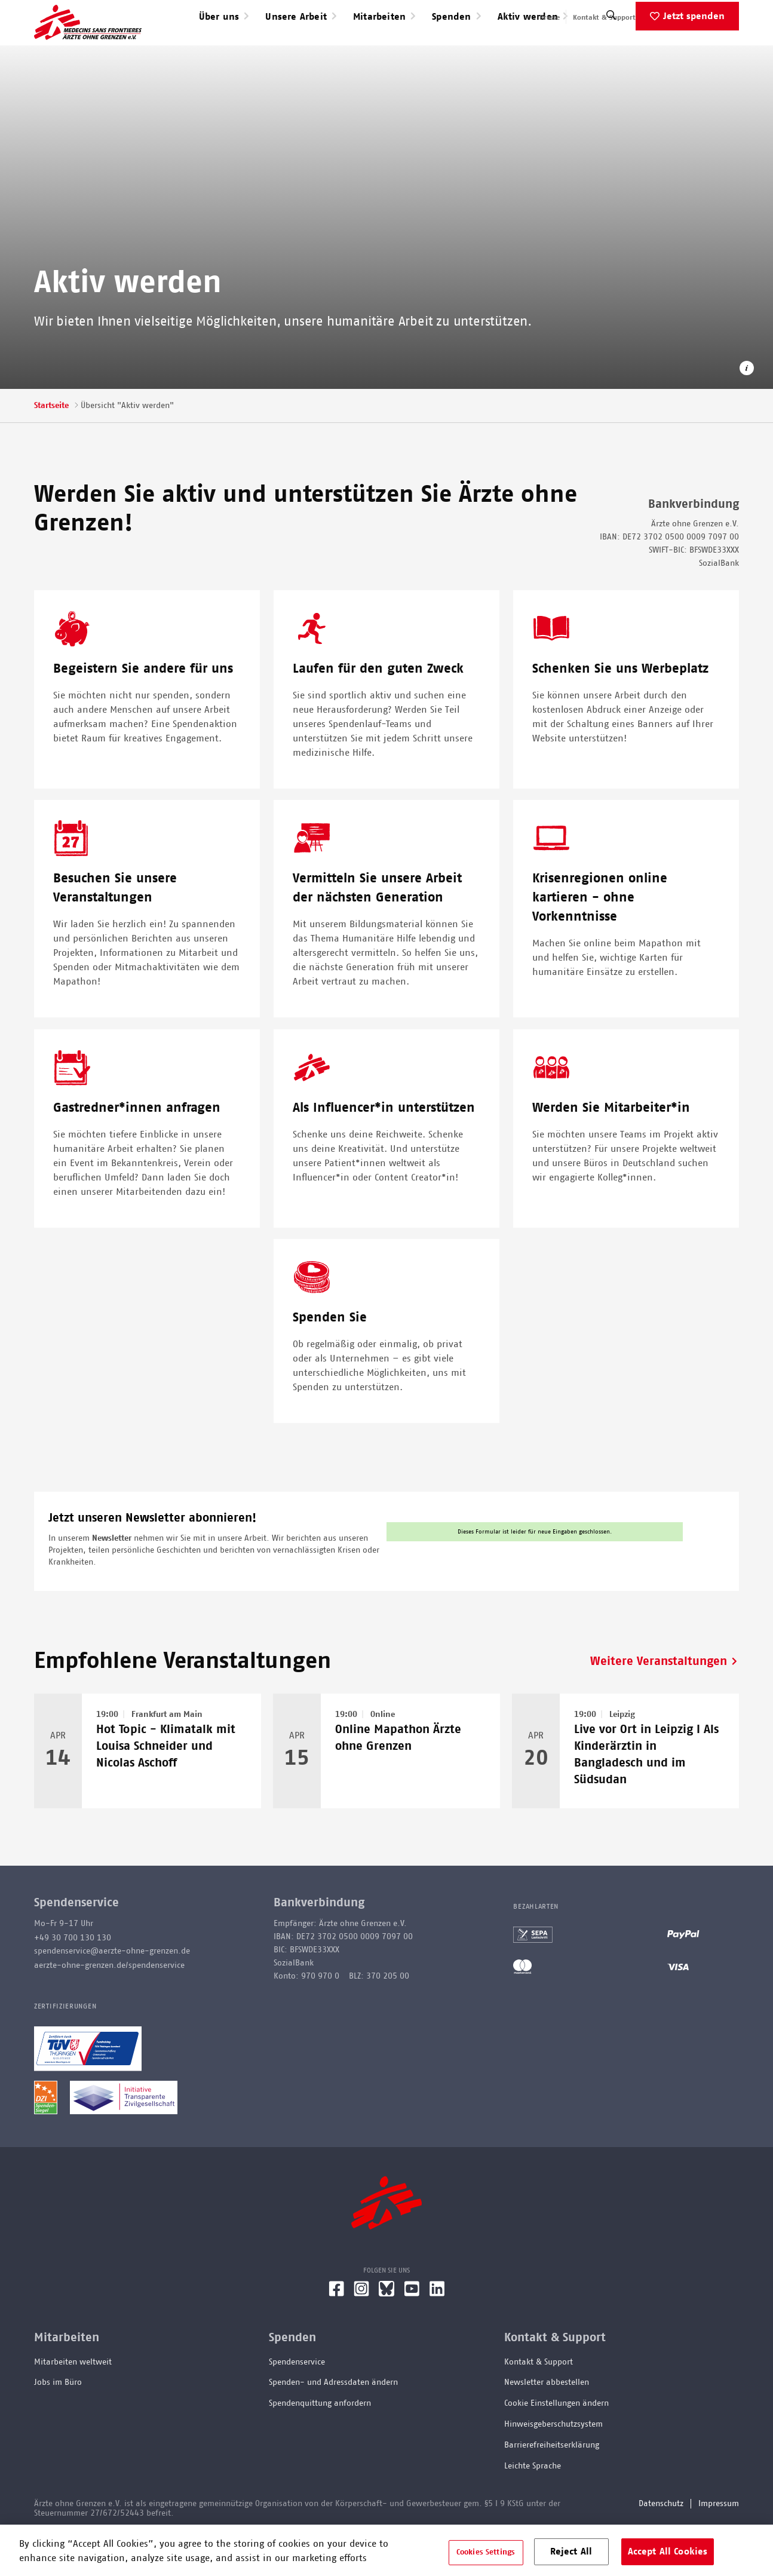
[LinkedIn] (437, 2331)
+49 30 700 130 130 (72, 1976)
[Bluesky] (386, 2331)
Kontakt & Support (604, 17)
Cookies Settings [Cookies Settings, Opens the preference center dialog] (485, 2552)
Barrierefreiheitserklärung (551, 2483)
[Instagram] (361, 2331)
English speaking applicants (693, 17)
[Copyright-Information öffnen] (747, 408)
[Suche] (611, 56)
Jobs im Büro (58, 2420)
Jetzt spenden (694, 54)
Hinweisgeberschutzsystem (553, 2462)
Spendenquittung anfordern (320, 2441)
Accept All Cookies (668, 2551)
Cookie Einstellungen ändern (556, 2441)
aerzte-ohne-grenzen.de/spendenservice (109, 2004)
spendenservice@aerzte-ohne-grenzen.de (112, 1989)
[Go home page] (88, 41)
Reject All (571, 2551)
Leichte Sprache (532, 2504)
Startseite (51, 444)
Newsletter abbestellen (546, 2420)
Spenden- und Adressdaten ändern (333, 2420)
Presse (549, 17)
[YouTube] (412, 2331)
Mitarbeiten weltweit (73, 2400)
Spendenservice (297, 2400)
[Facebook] (336, 2331)
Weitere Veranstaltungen (658, 1700)
